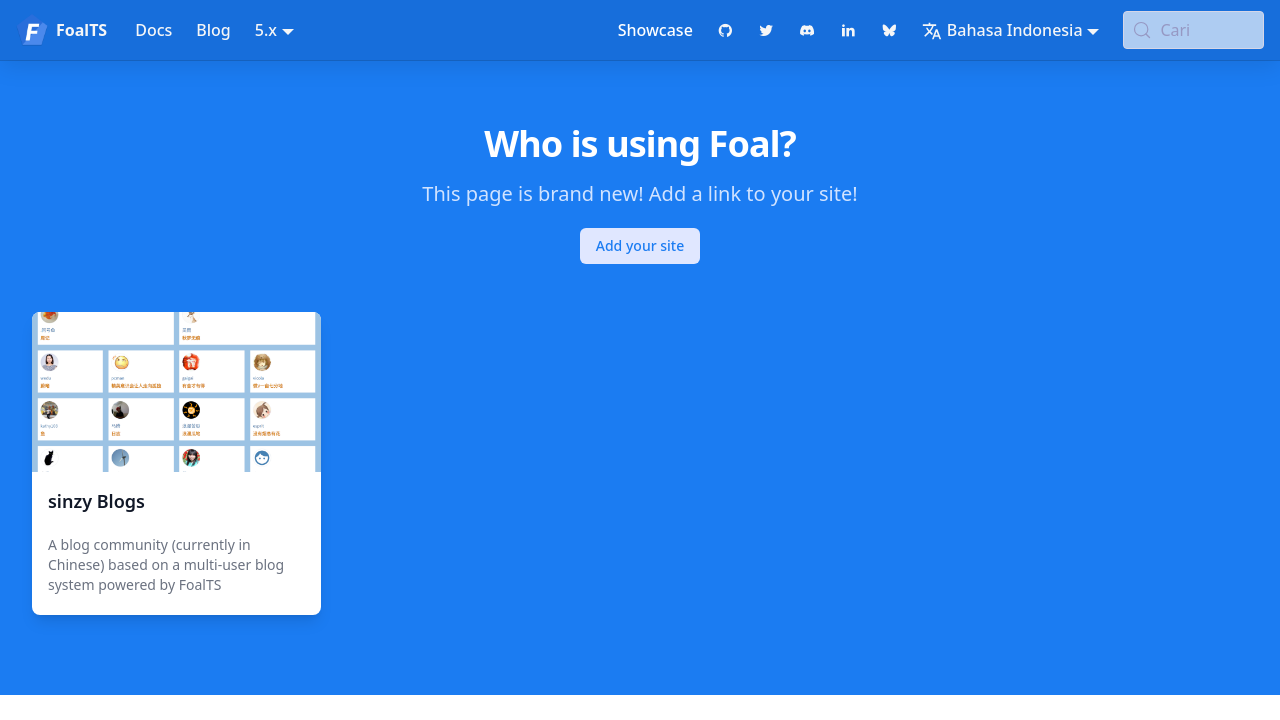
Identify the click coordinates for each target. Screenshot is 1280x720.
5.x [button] (266, 30)
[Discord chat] (807, 30)
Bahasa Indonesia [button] (1002, 30)
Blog (213, 30)
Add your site (640, 245)
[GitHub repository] (725, 30)
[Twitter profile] (766, 30)
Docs (153, 30)
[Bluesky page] (889, 30)
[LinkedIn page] (848, 30)
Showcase (655, 30)
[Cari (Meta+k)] (1193, 30)
